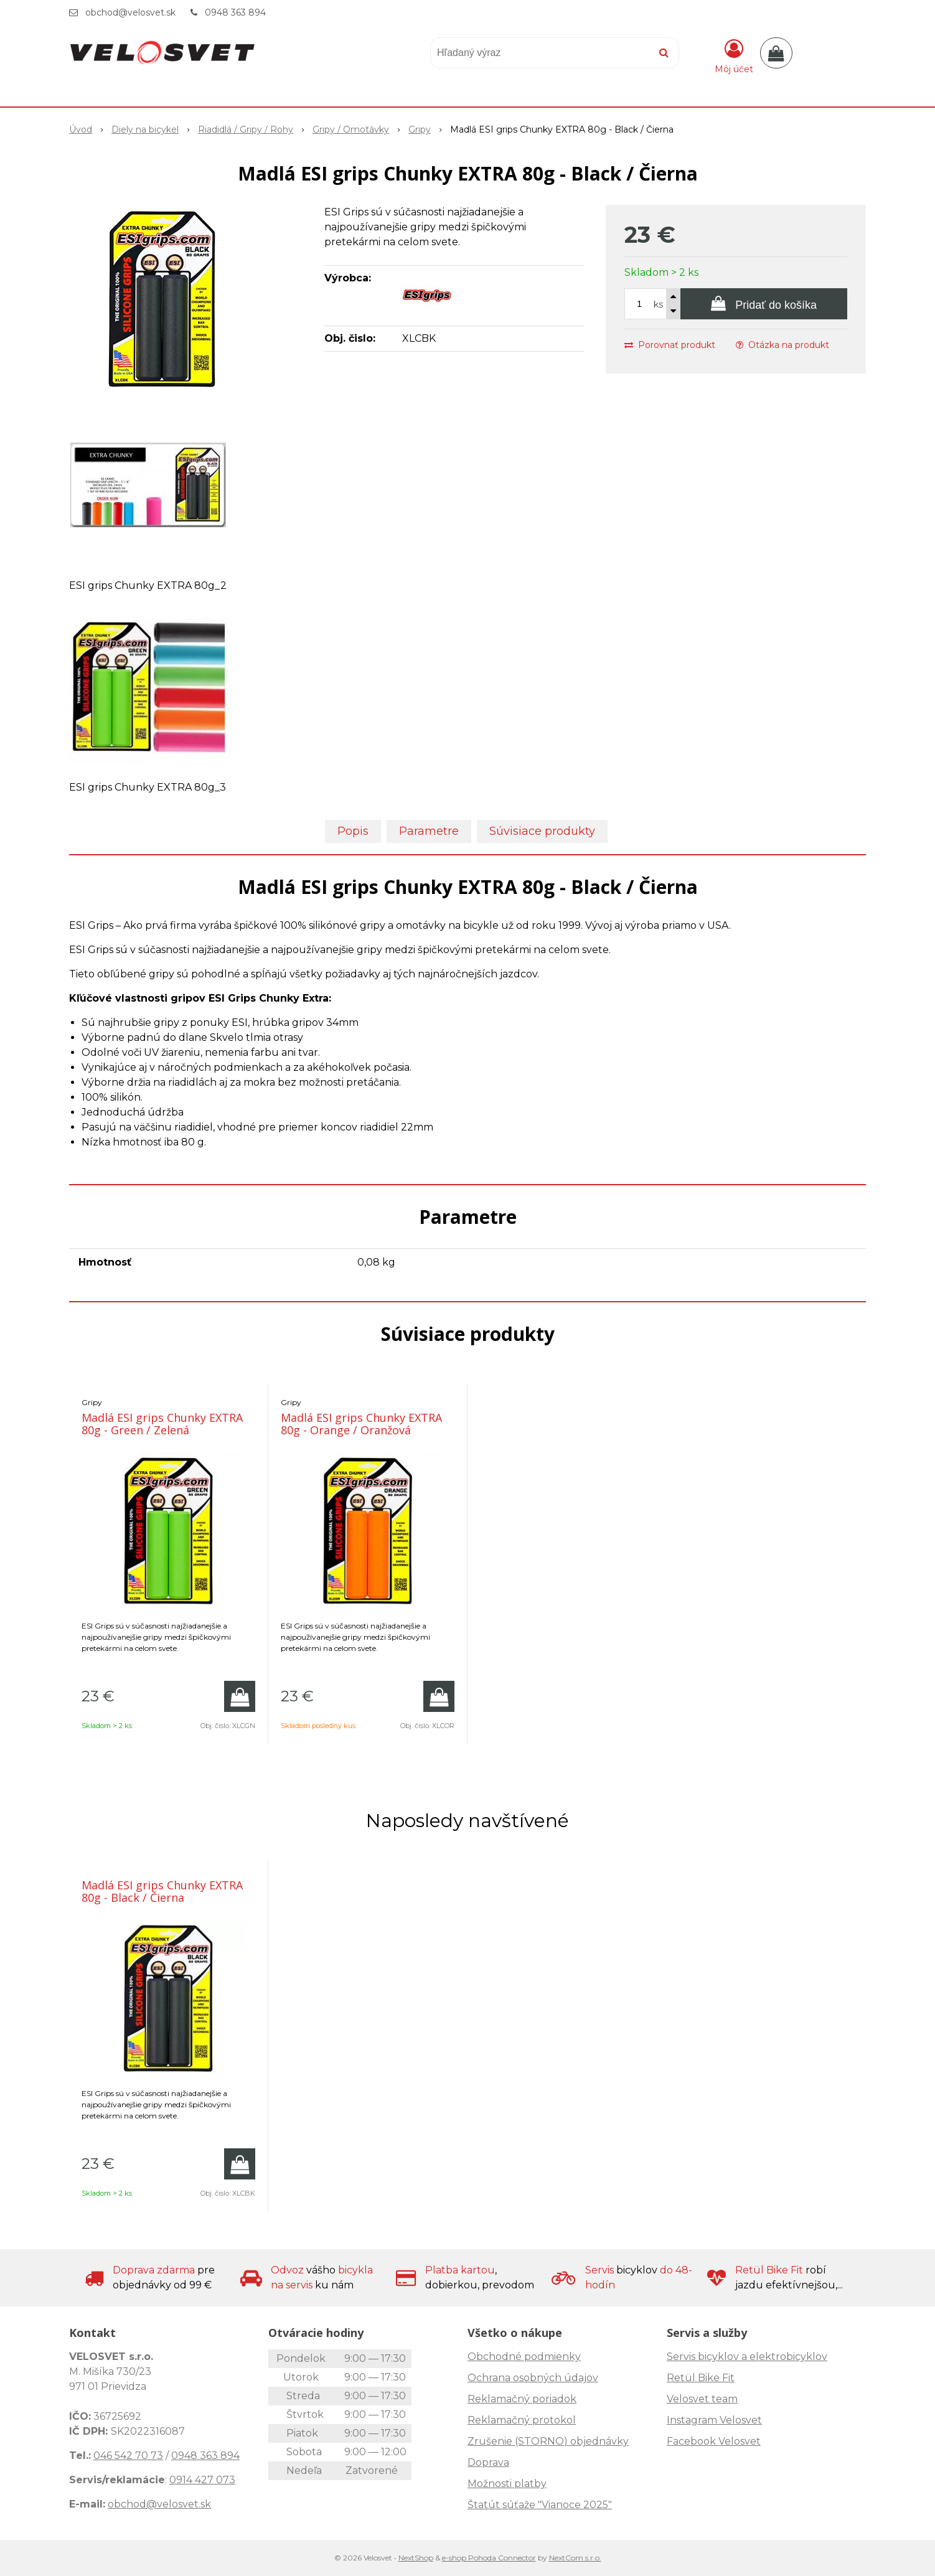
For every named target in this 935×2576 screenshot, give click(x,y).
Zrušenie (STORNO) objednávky (548, 2441)
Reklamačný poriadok (522, 2399)
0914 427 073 (202, 2480)
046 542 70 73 (128, 2455)
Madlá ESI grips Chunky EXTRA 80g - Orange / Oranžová (361, 1423)
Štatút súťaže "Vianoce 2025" (540, 2505)
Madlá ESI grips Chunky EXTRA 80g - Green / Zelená (162, 1423)
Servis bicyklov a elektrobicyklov (747, 2356)
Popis (353, 831)
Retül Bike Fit (701, 2378)
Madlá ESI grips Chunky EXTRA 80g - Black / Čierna (162, 1891)
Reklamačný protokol (522, 2420)
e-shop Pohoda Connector (489, 2557)
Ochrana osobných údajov (533, 2378)
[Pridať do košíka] (763, 303)
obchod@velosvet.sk (130, 12)
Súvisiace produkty (542, 831)
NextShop (415, 2557)
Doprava (488, 2462)
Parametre (429, 831)
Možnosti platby (507, 2483)
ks (658, 304)
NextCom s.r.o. (575, 2557)
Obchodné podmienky (524, 2356)
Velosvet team (702, 2399)
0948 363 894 (235, 12)
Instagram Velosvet (714, 2420)
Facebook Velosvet (714, 2441)
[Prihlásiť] (734, 55)
